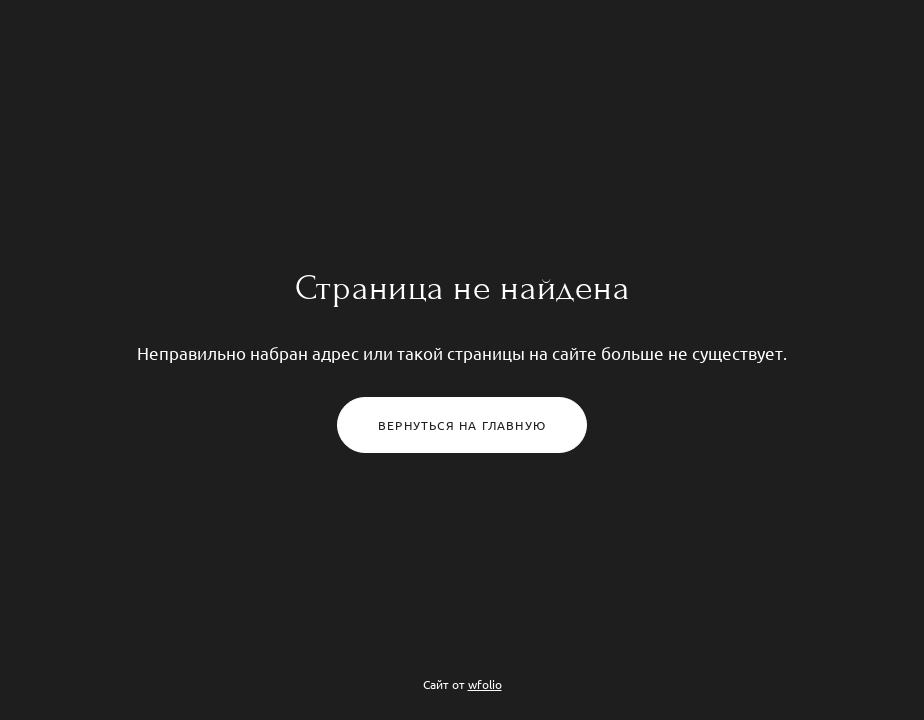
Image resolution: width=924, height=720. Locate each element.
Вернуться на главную (462, 425)
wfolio (485, 684)
